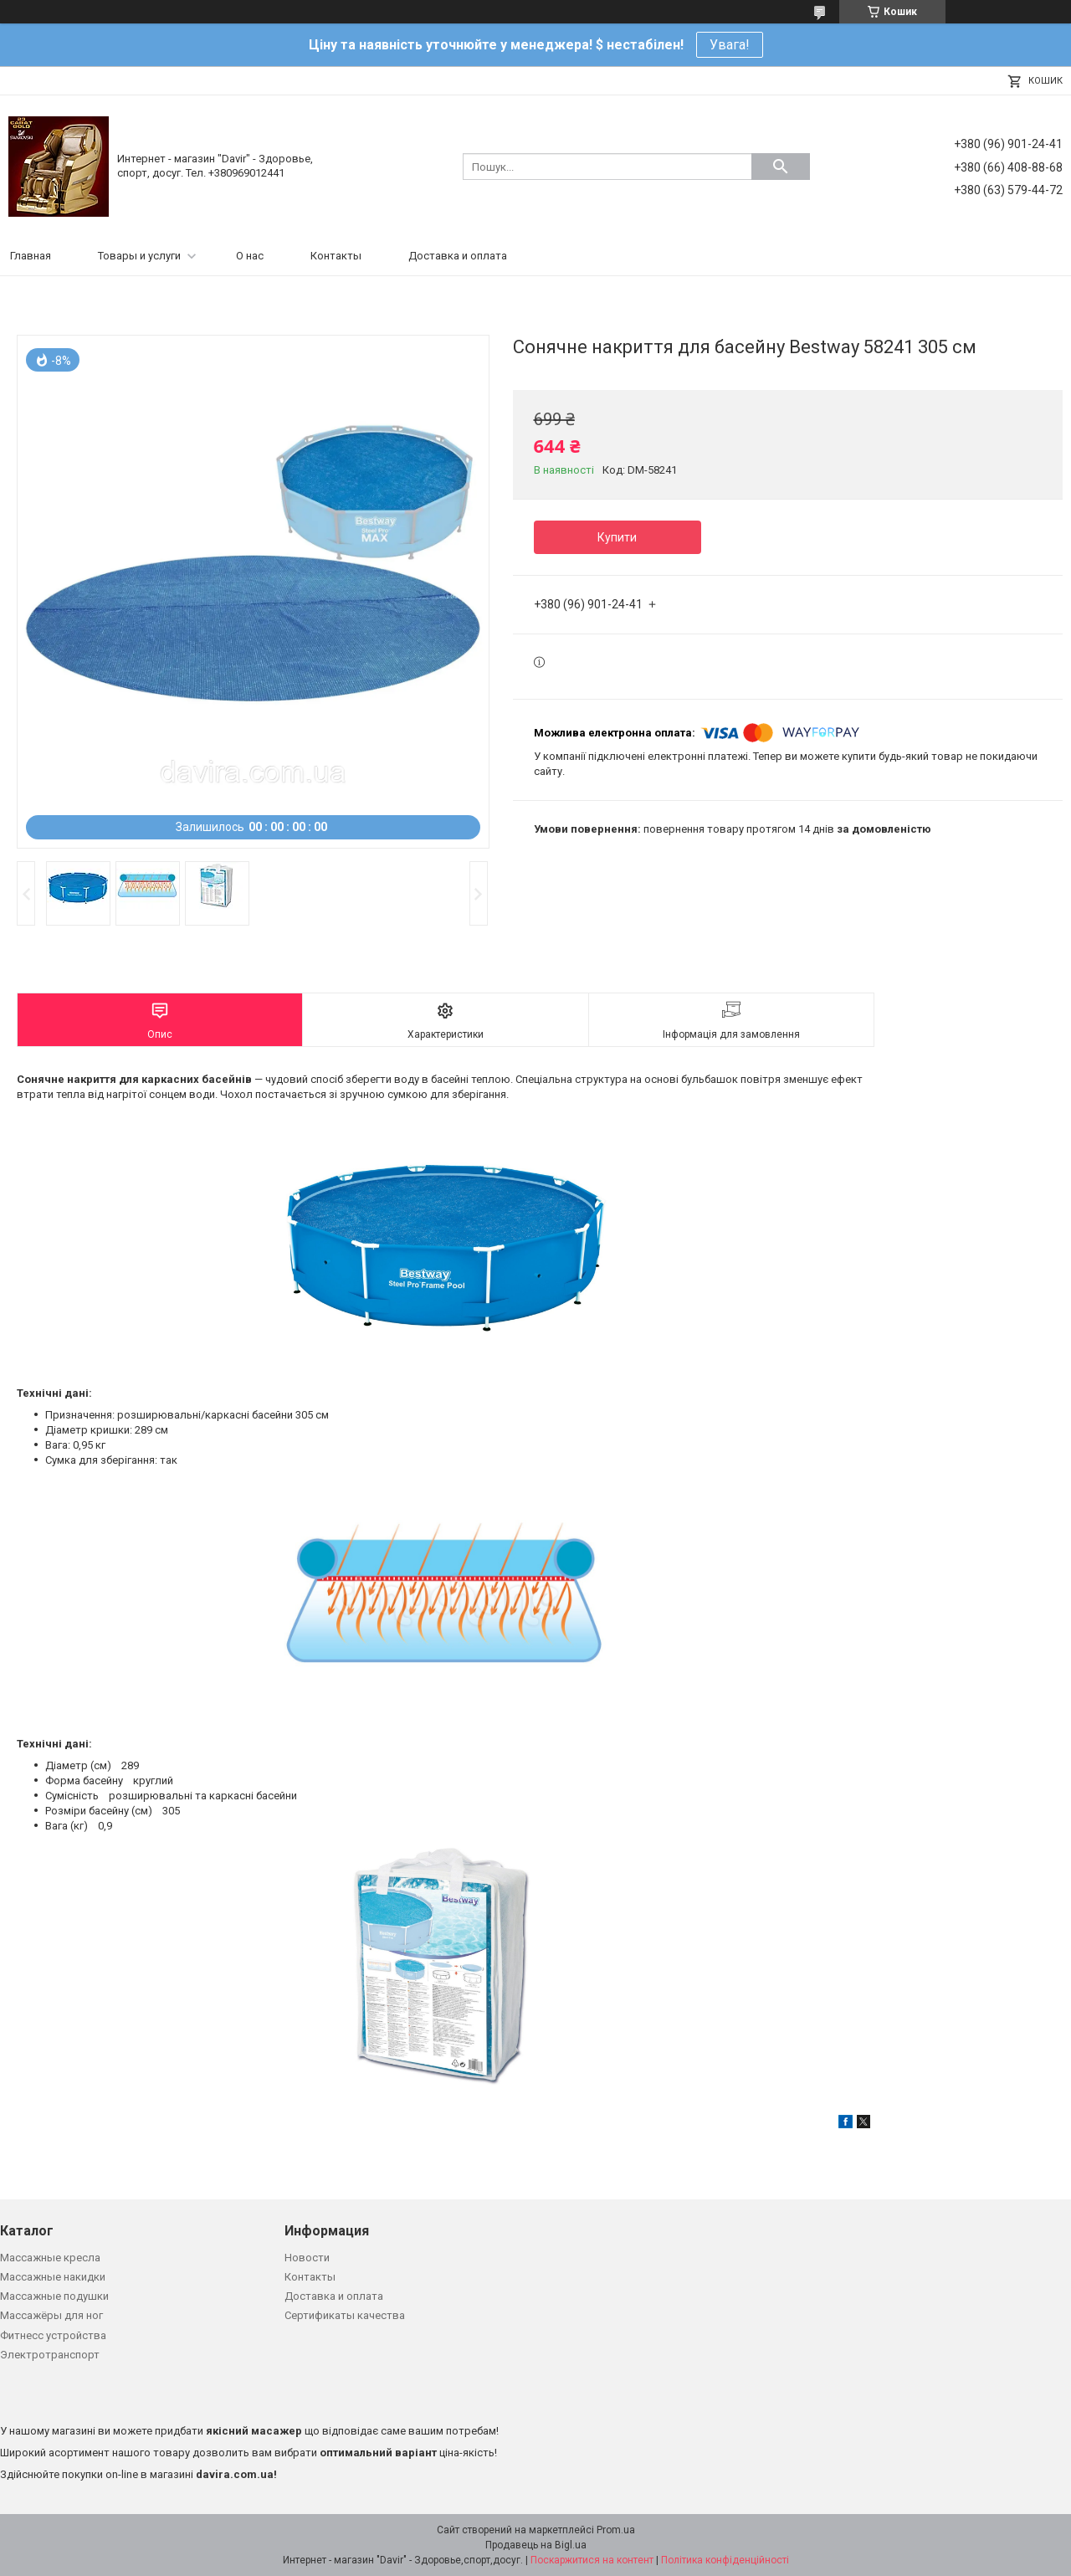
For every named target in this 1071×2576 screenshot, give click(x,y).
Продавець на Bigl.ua (536, 2545)
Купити (617, 537)
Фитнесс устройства (53, 2335)
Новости (307, 2257)
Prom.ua (616, 2530)
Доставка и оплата (457, 255)
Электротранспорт (50, 2354)
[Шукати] (780, 166)
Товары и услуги (139, 255)
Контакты (335, 255)
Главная (30, 255)
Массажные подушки (54, 2296)
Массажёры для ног (51, 2315)
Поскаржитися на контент (591, 2560)
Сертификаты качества (344, 2315)
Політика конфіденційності (725, 2560)
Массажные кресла (50, 2257)
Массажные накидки (52, 2277)
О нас (250, 255)
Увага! (730, 45)
